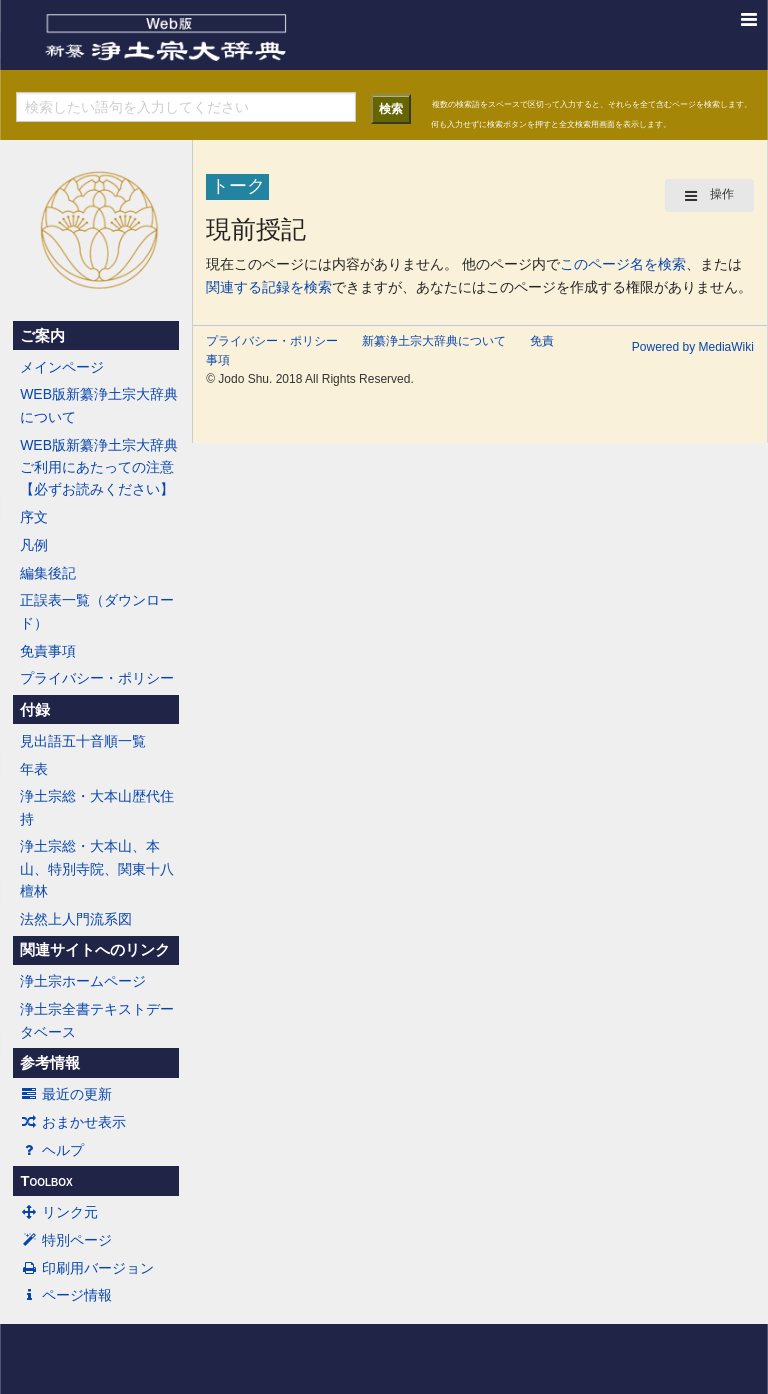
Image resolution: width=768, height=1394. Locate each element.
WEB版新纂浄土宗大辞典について (99, 405)
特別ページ (66, 1240)
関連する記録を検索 (269, 287)
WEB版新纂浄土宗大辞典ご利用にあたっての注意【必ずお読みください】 (99, 467)
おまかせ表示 (73, 1122)
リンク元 (59, 1212)
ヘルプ (52, 1150)
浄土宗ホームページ (83, 981)
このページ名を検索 (623, 264)
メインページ (62, 367)
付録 (35, 710)
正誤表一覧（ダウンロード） (97, 611)
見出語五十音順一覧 (83, 741)
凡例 (34, 545)
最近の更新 (66, 1094)
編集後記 (48, 573)
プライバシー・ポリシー (97, 678)
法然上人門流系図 (76, 919)
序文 (34, 517)
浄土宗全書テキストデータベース (97, 1020)
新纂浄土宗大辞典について (434, 341)
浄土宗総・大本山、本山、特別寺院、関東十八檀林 (97, 868)
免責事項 (48, 651)
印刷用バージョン (87, 1268)
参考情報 (50, 1063)
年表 (34, 769)
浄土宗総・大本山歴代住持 (97, 807)
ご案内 (42, 336)
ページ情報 (66, 1295)
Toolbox (46, 1181)
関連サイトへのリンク (95, 950)
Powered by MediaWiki (693, 347)
